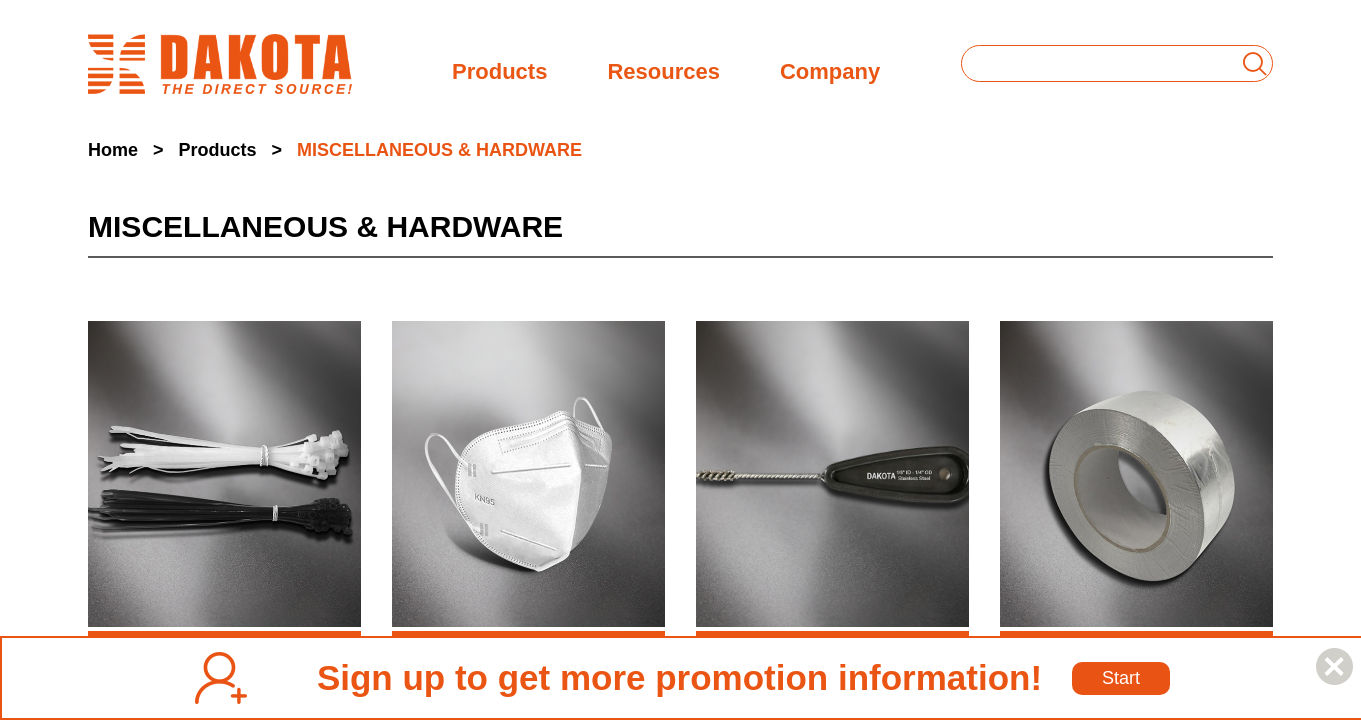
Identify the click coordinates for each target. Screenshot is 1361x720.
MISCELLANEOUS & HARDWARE (439, 150)
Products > (231, 150)
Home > (126, 150)
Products (499, 69)
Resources (663, 69)
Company (830, 69)
